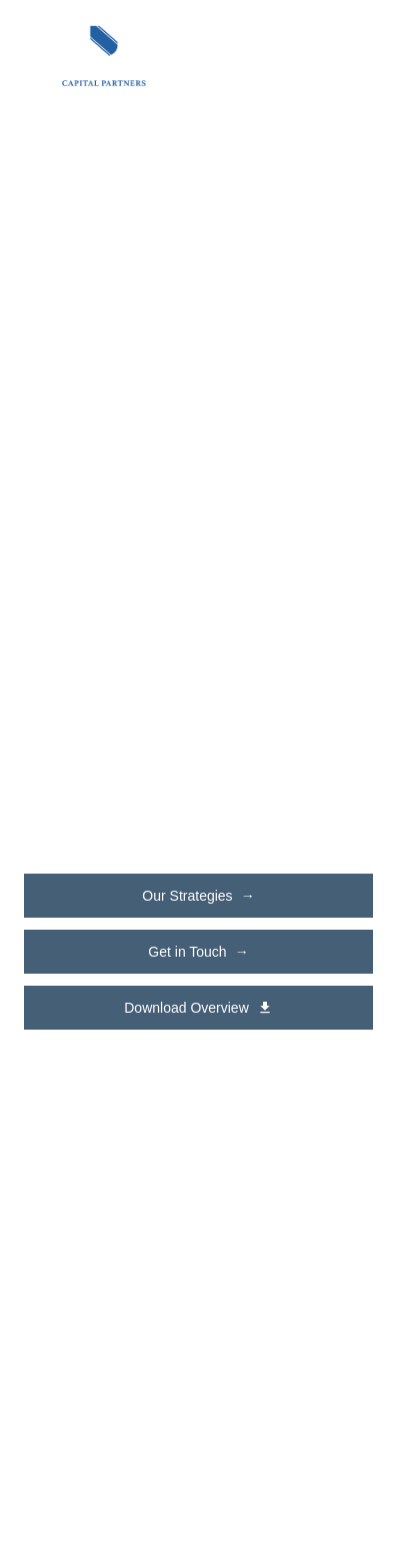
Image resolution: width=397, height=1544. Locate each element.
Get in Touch (198, 952)
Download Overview (198, 1008)
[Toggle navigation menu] (351, 56)
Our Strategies (198, 896)
